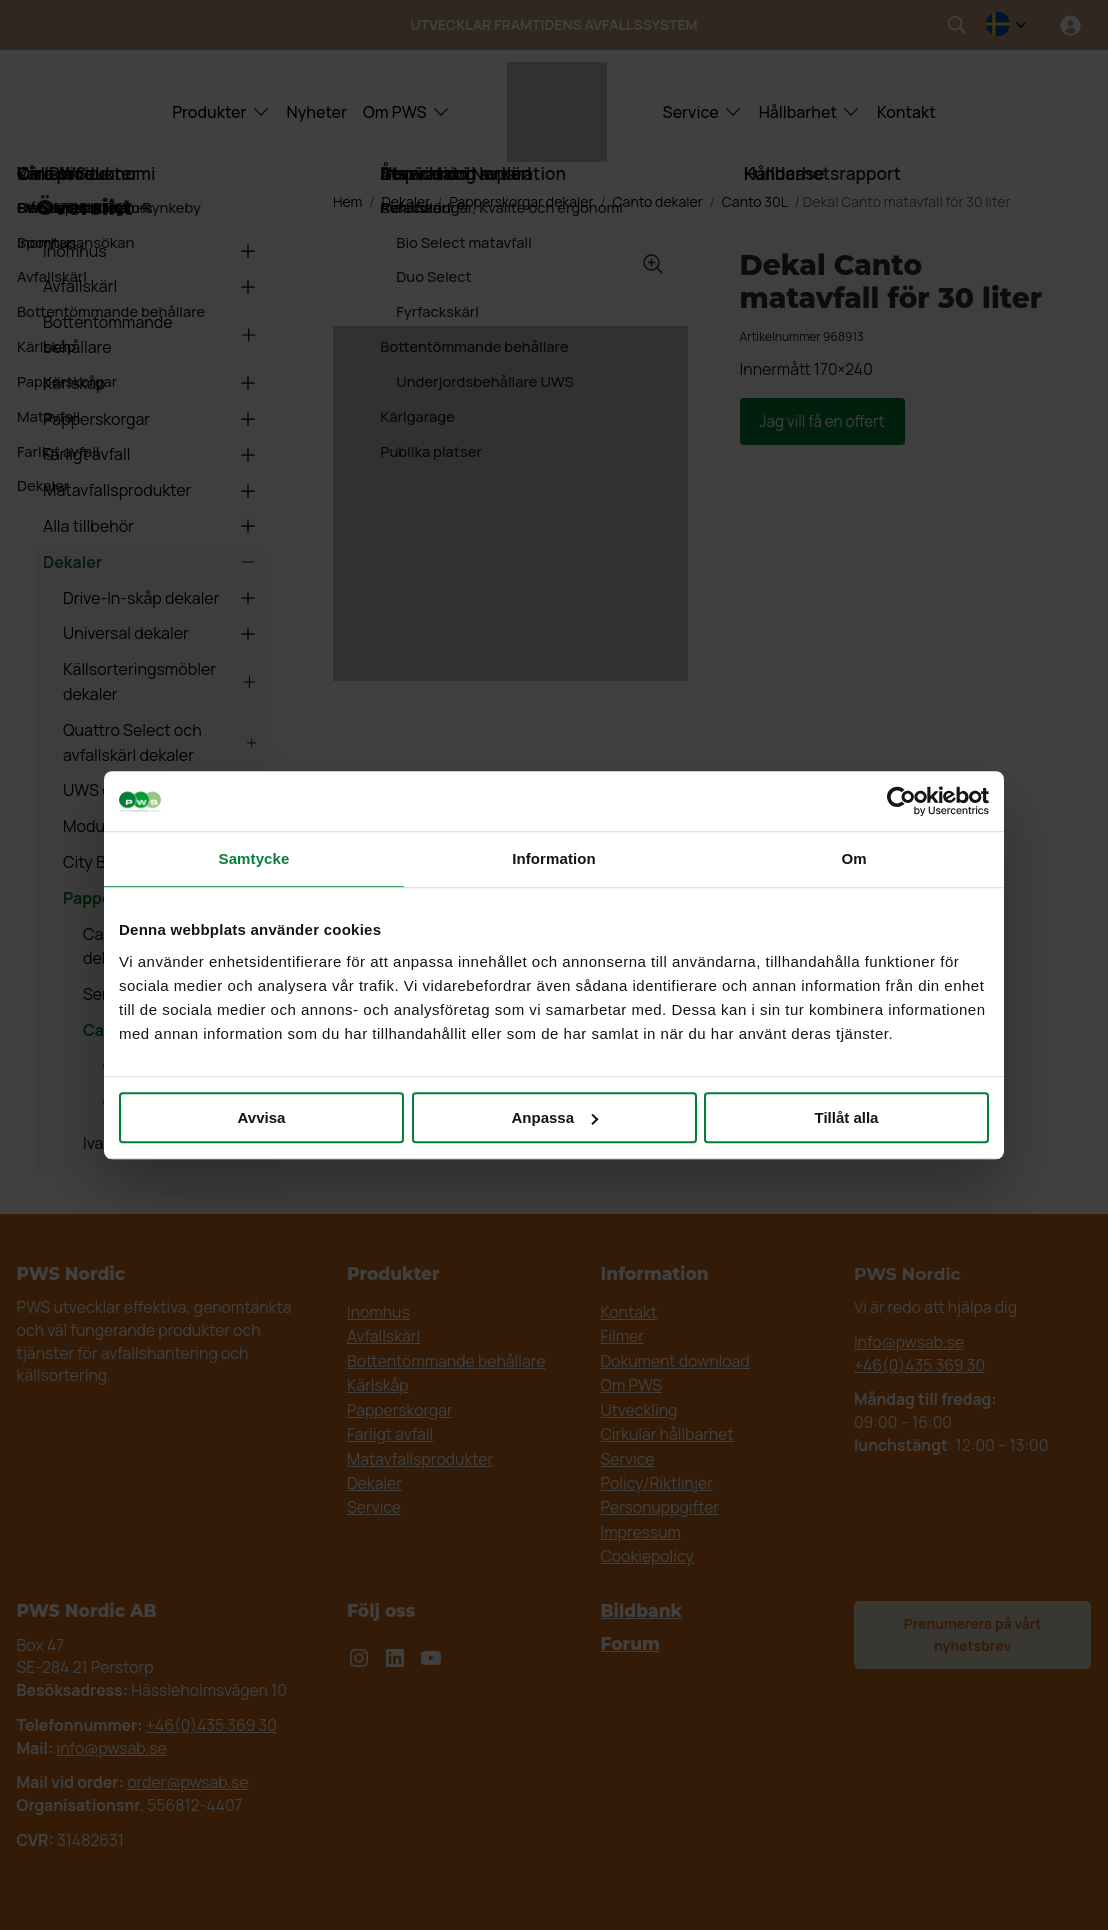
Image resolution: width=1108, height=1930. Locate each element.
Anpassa (554, 1117)
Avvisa (262, 1117)
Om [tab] (853, 858)
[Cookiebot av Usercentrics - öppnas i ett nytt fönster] (901, 801)
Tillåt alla (847, 1117)
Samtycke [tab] (254, 858)
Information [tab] (554, 858)
